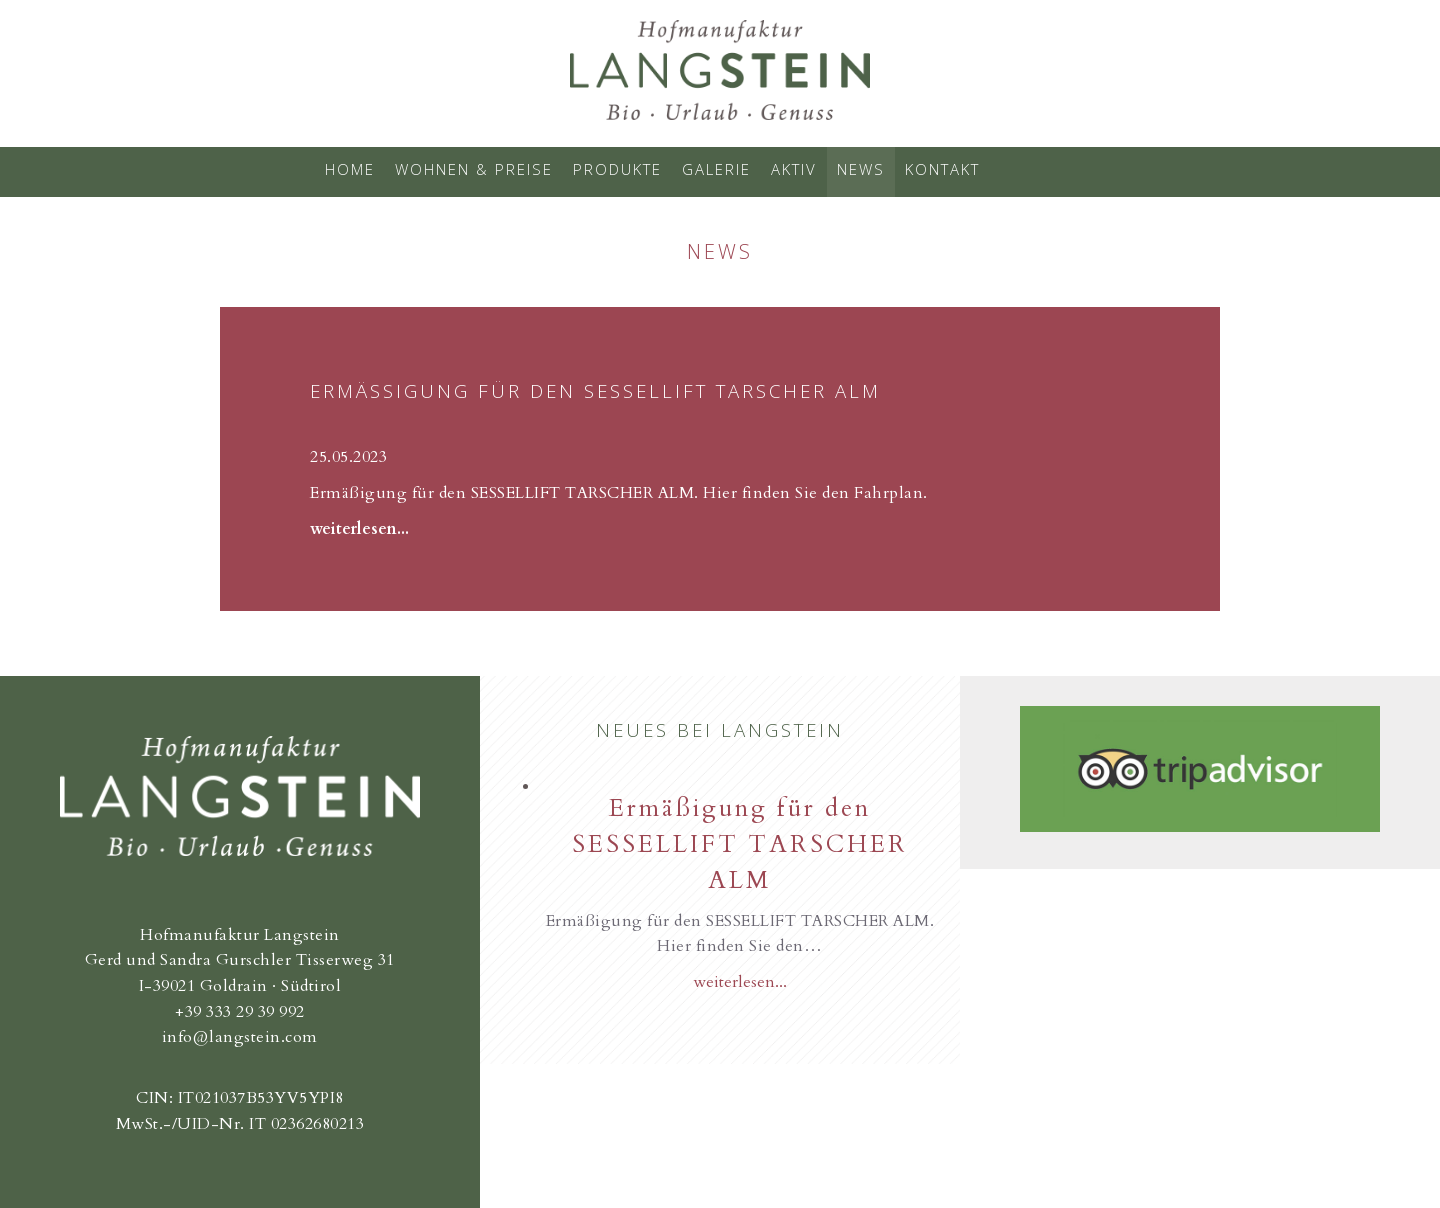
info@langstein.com (240, 1037)
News (861, 169)
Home (350, 169)
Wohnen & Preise (474, 169)
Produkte (617, 169)
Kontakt (942, 169)
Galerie (716, 169)
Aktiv (794, 169)
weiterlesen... (359, 529)
